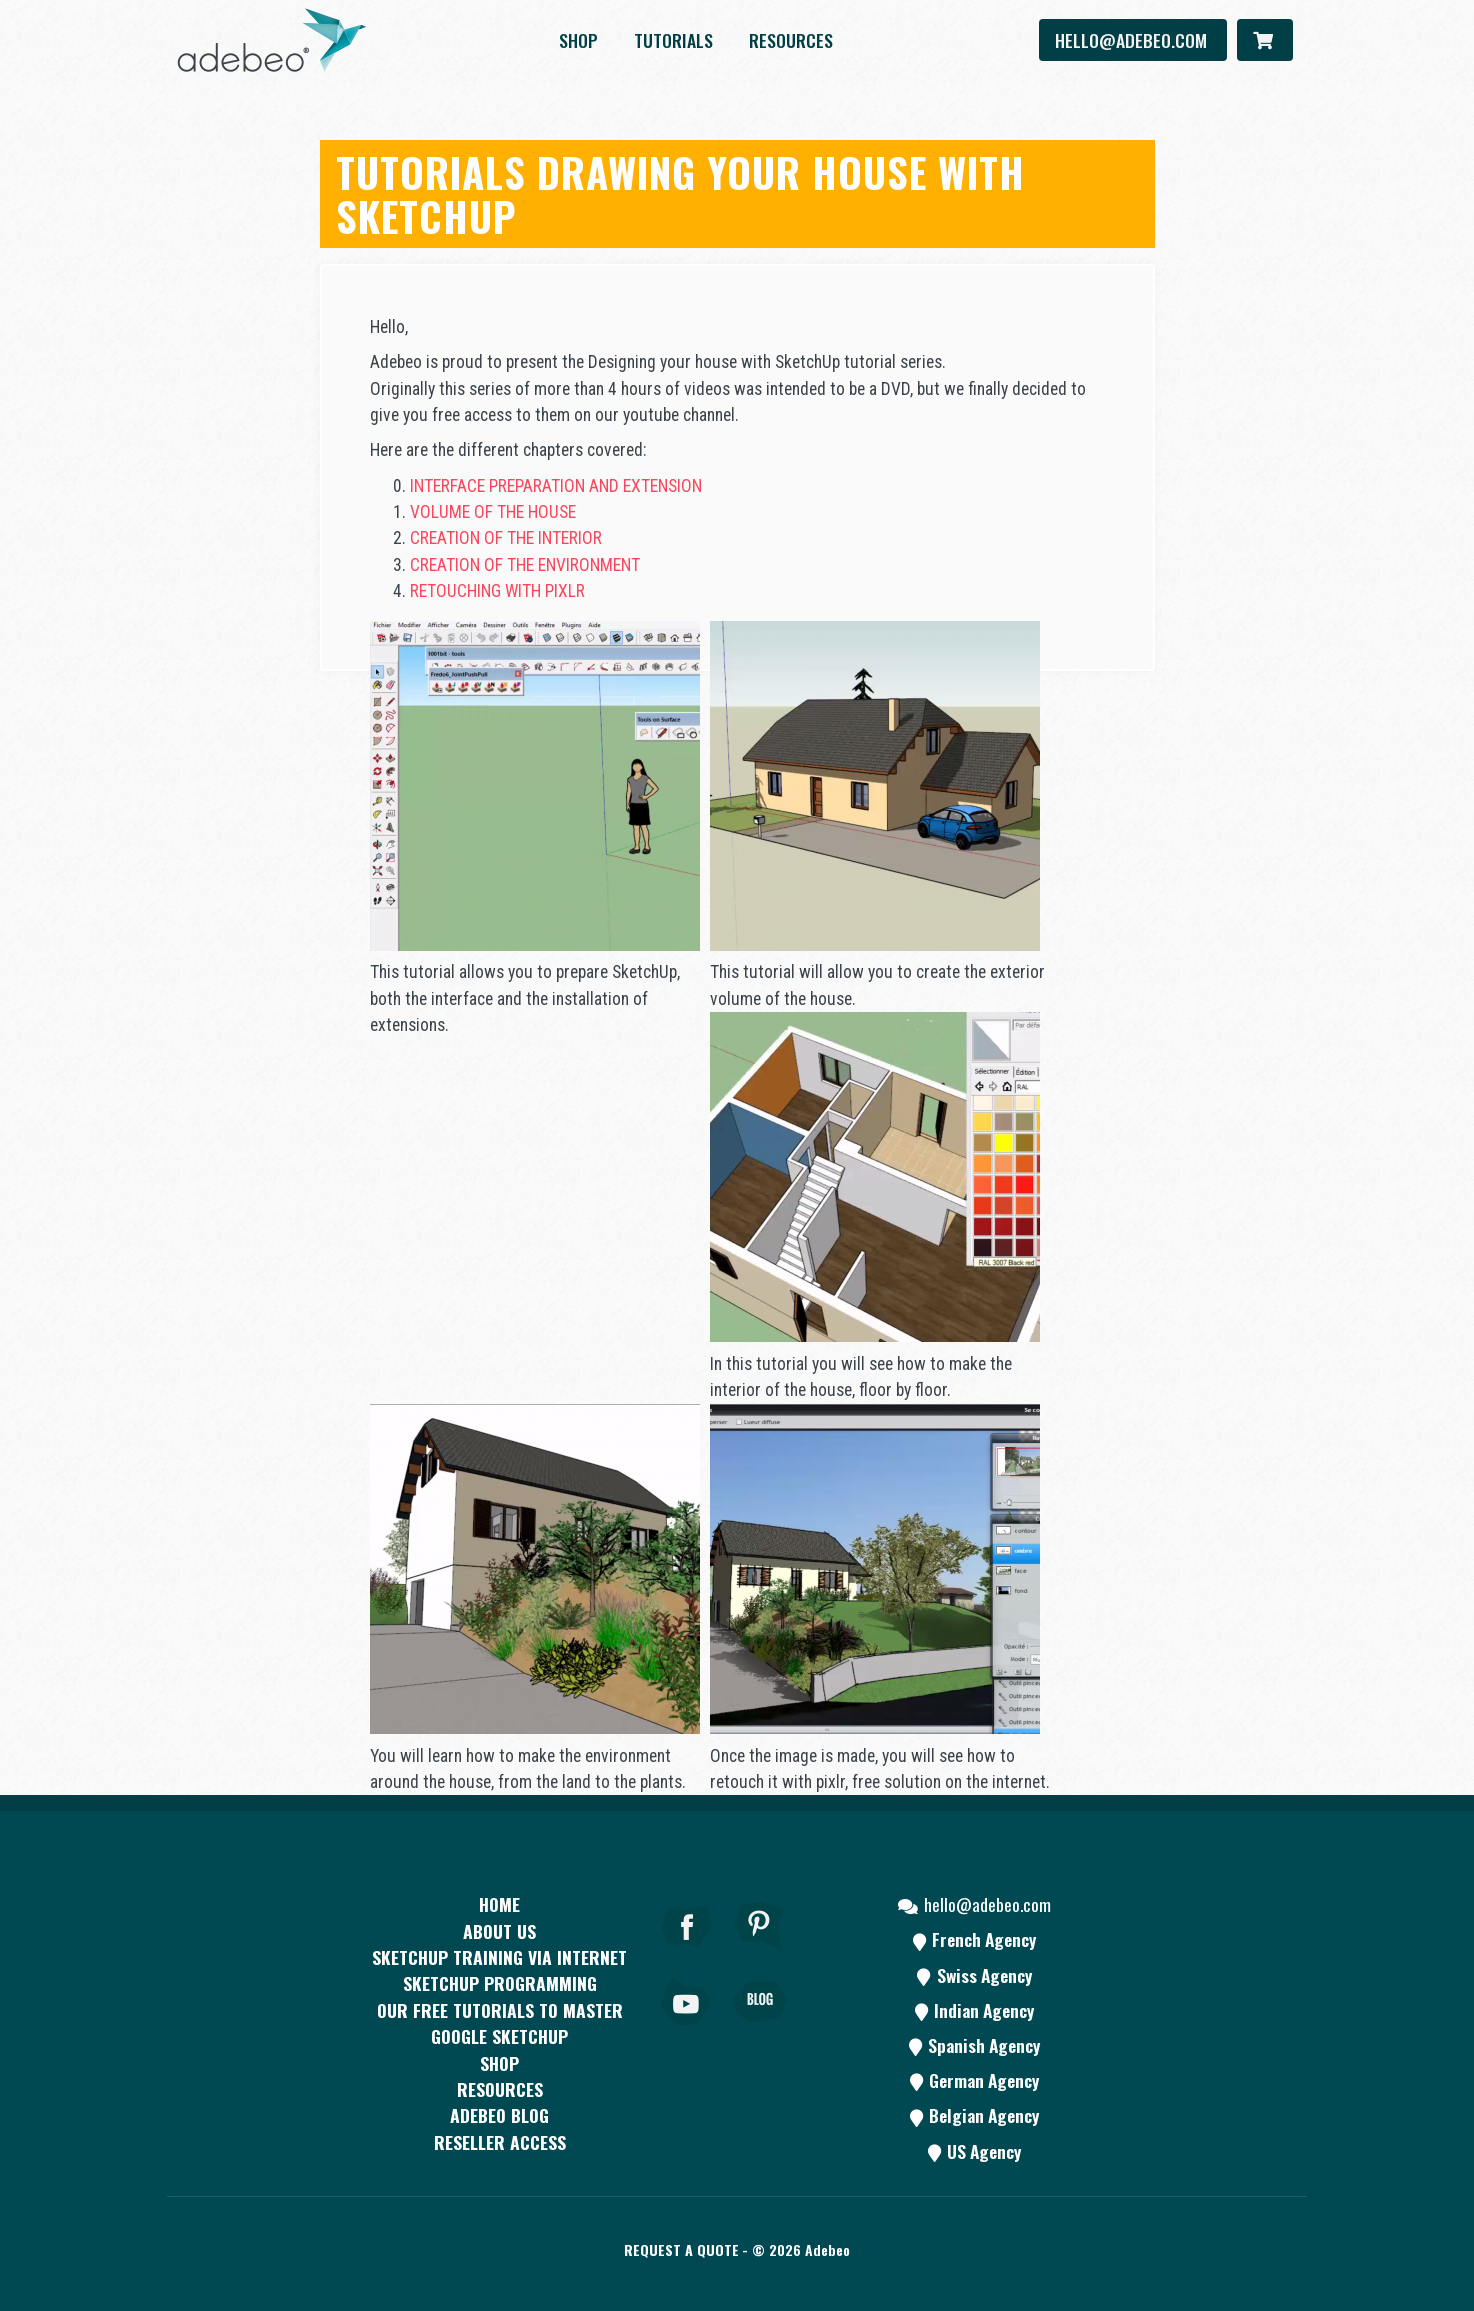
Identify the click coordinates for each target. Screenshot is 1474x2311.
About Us (499, 1931)
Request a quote (681, 2249)
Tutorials (673, 40)
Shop (578, 40)
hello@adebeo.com (1133, 40)
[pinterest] (760, 1953)
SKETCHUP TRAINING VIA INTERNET (499, 1957)
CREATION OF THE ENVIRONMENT (525, 565)
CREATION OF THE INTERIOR (506, 538)
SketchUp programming (500, 1983)
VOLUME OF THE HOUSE (493, 512)
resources (791, 40)
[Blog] (760, 2029)
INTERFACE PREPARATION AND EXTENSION (556, 486)
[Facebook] (687, 1953)
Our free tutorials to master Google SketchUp (500, 2023)
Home (499, 1904)
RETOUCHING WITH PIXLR (497, 591)
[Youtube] (687, 2029)
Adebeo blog (499, 2115)
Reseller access (500, 2142)
